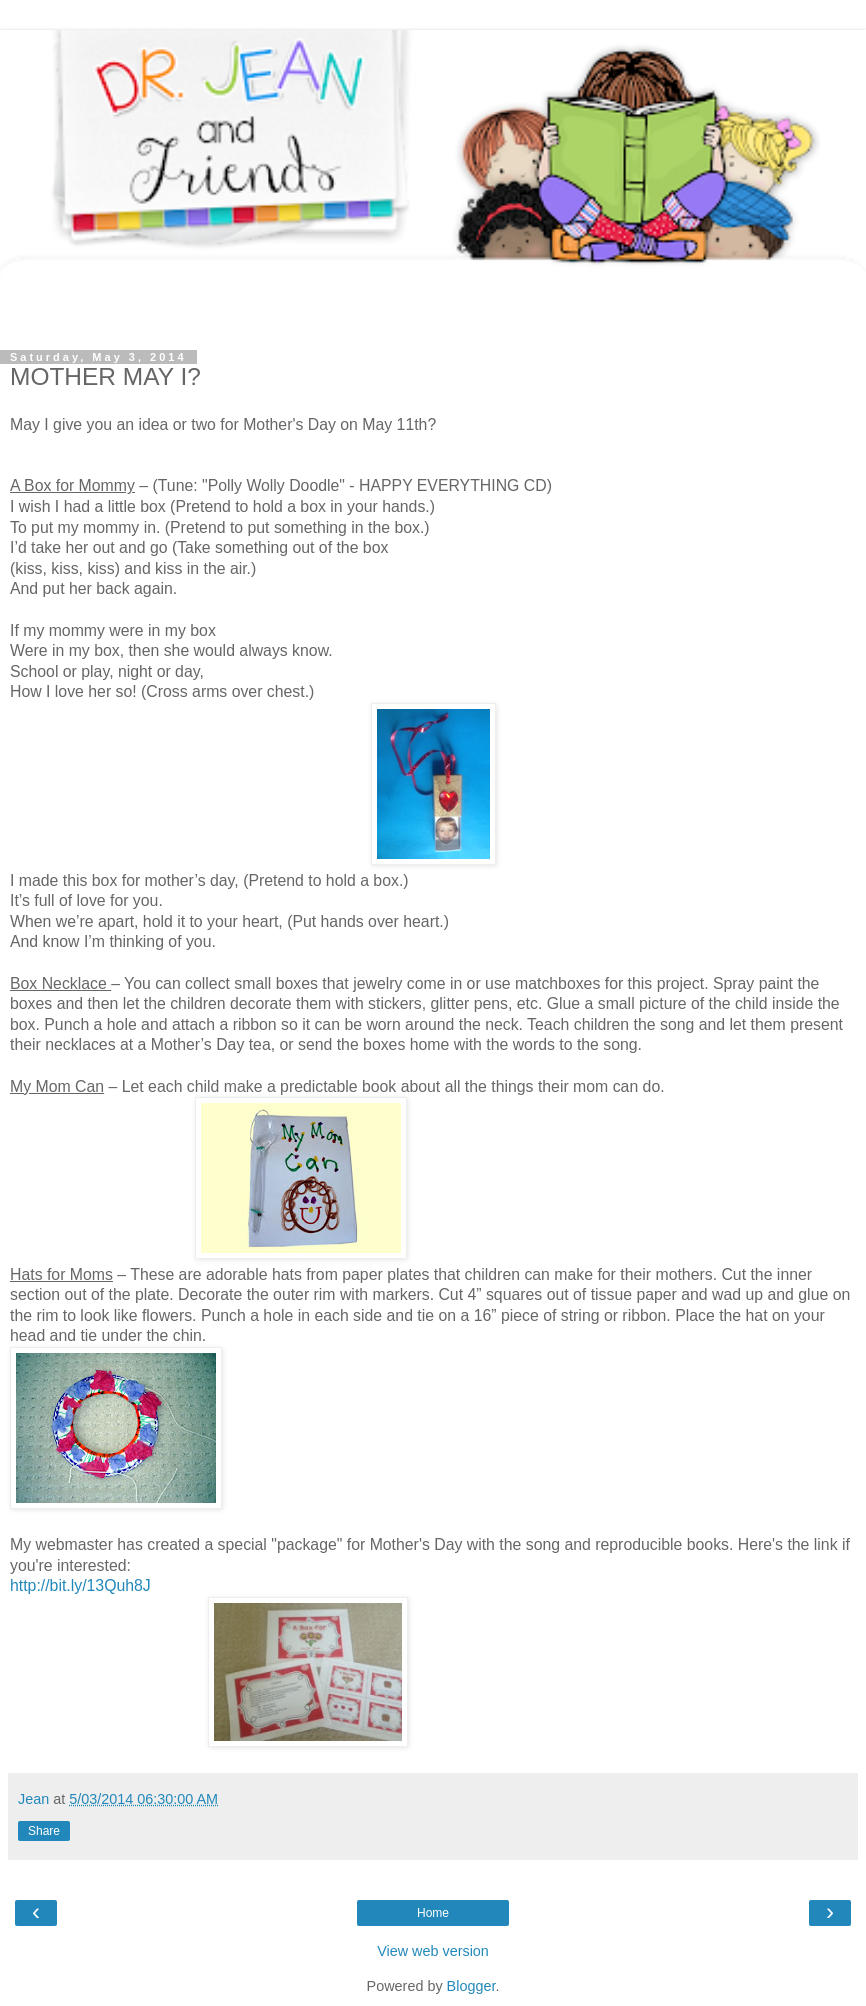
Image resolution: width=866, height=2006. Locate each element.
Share (44, 1831)
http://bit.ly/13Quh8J (80, 1585)
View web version (433, 1951)
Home (433, 1913)
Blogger (471, 1986)
